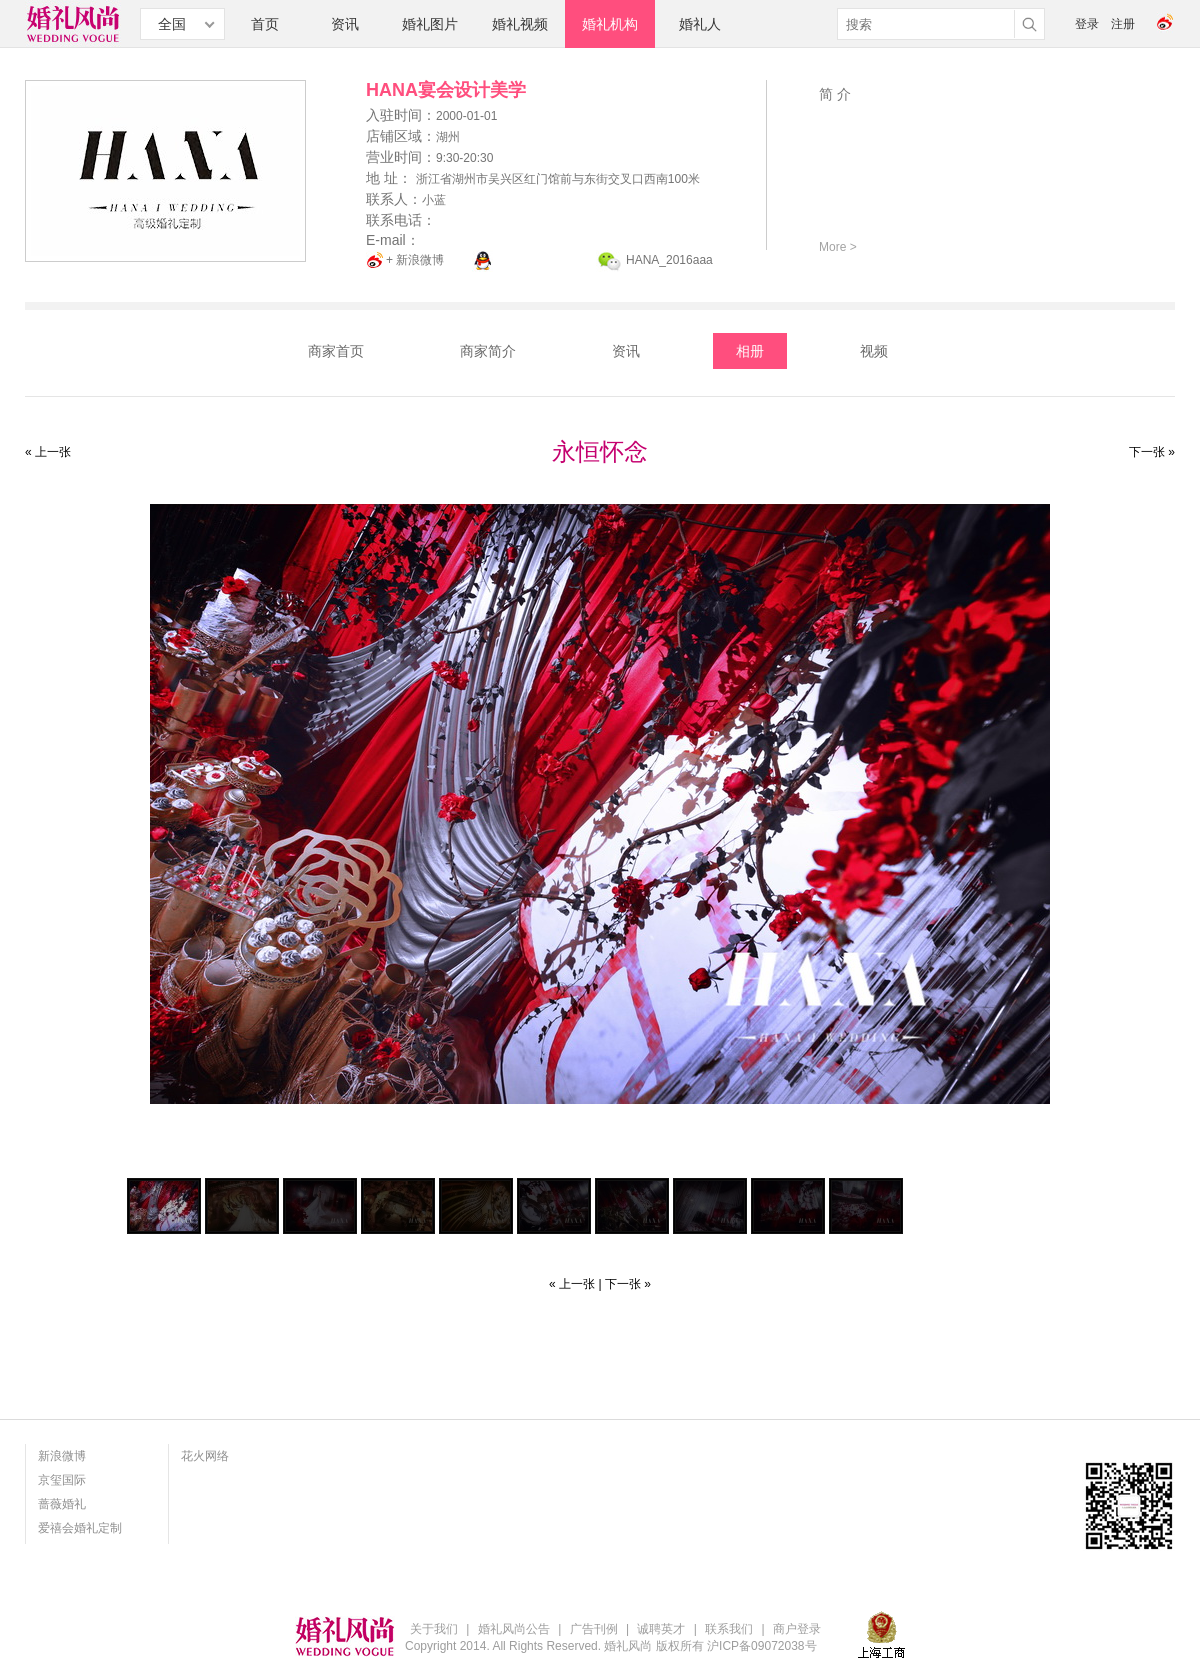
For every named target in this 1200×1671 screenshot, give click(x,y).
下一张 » (1152, 452)
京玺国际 (62, 1480)
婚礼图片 (430, 24)
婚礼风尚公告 (514, 1629)
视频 (874, 351)
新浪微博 (62, 1456)
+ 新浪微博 (415, 260)
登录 (1087, 24)
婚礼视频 (520, 24)
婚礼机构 (610, 24)
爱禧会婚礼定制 (80, 1528)
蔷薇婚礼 (62, 1504)
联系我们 (729, 1629)
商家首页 (336, 351)
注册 (1123, 24)
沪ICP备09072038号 (761, 1646)
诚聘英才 (661, 1629)
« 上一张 (48, 452)
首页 (265, 24)
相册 (750, 351)
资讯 (345, 24)
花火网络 (205, 1456)
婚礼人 (700, 24)
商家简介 (488, 351)
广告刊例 (594, 1629)
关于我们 (434, 1629)
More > (838, 247)
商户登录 (797, 1629)
